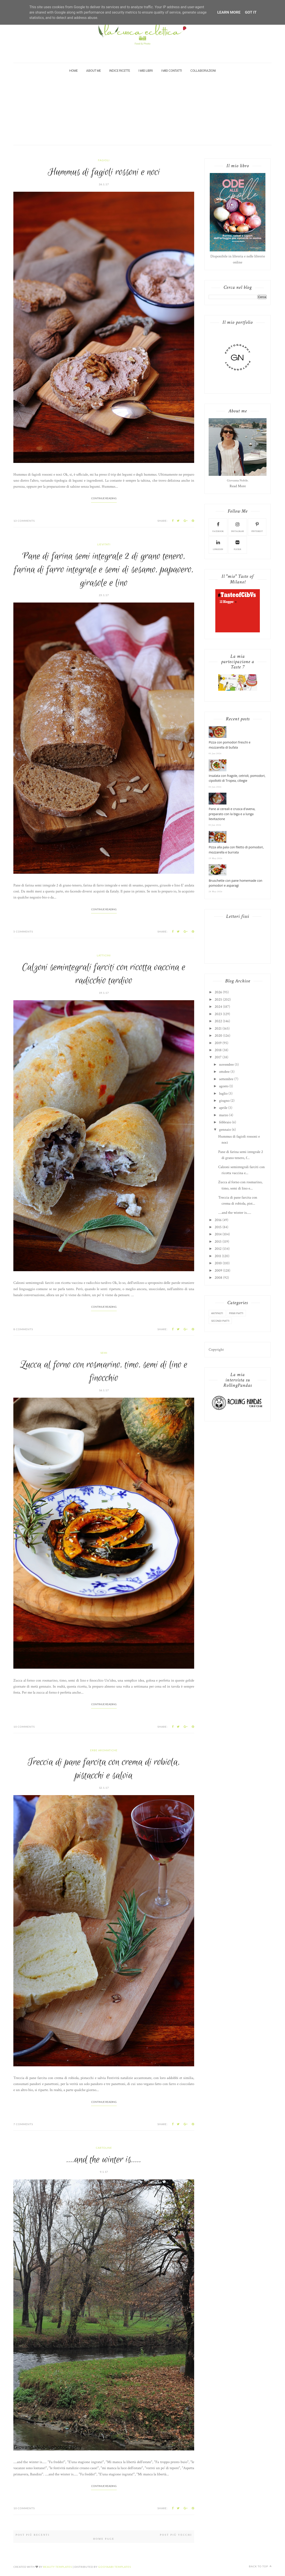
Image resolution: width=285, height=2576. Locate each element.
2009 (218, 1270)
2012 (218, 1248)
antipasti (217, 1313)
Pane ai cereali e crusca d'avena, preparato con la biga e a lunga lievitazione (232, 814)
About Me (93, 70)
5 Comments (23, 931)
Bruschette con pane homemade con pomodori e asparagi (235, 883)
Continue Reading (104, 498)
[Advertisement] (142, 111)
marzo (223, 1115)
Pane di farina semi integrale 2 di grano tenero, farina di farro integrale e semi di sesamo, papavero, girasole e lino (103, 570)
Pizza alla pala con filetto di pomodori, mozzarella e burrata (236, 849)
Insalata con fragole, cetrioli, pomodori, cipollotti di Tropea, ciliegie (237, 778)
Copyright (216, 1349)
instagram (237, 527)
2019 (218, 1043)
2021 (218, 1028)
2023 (218, 1014)
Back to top (260, 2566)
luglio (223, 1093)
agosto (223, 1086)
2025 (218, 999)
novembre (226, 1064)
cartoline (104, 2147)
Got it (250, 12)
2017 (218, 1057)
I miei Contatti (171, 70)
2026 (218, 992)
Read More (238, 486)
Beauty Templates (57, 2566)
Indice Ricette (119, 70)
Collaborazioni (203, 70)
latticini (104, 955)
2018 (218, 1050)
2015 (218, 1227)
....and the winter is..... (103, 2159)
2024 (218, 1006)
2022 (218, 1021)
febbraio (225, 1122)
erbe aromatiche (104, 1750)
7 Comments (23, 2124)
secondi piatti (220, 1320)
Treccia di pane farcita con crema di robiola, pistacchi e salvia (104, 1769)
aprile (223, 1107)
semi (103, 1352)
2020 (218, 1035)
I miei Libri (145, 70)
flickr (237, 545)
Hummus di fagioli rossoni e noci (104, 172)
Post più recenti (33, 2534)
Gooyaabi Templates (114, 2566)
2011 (218, 1256)
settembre (226, 1079)
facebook (218, 527)
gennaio (225, 1129)
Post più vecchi (176, 2534)
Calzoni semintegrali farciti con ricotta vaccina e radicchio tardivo (103, 974)
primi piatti (236, 1313)
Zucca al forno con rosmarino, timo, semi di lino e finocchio (103, 1371)
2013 (218, 1241)
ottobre (224, 1071)
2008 (218, 1277)
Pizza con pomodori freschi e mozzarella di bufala (229, 744)
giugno (224, 1100)
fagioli (104, 160)
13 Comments (24, 520)
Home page (103, 2538)
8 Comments (23, 1329)
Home (73, 70)
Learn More (228, 12)
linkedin (218, 545)
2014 (218, 1234)
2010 (218, 1263)
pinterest (257, 527)
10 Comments (24, 1726)
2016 (218, 1220)
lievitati (103, 544)
